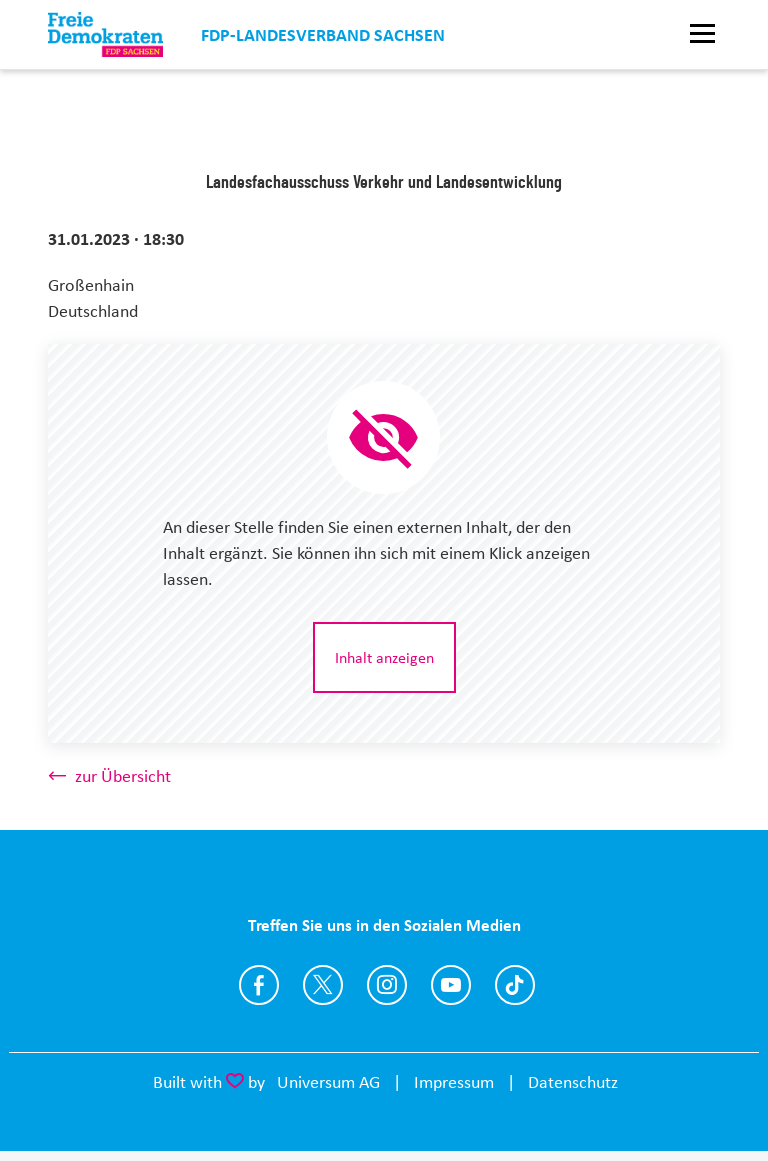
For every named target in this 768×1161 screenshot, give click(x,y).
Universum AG (328, 1082)
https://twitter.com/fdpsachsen (323, 985)
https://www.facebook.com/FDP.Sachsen (259, 985)
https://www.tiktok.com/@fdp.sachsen (515, 985)
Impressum (454, 1082)
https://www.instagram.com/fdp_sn (387, 985)
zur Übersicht (123, 776)
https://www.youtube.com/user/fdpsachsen (451, 985)
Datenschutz (573, 1082)
